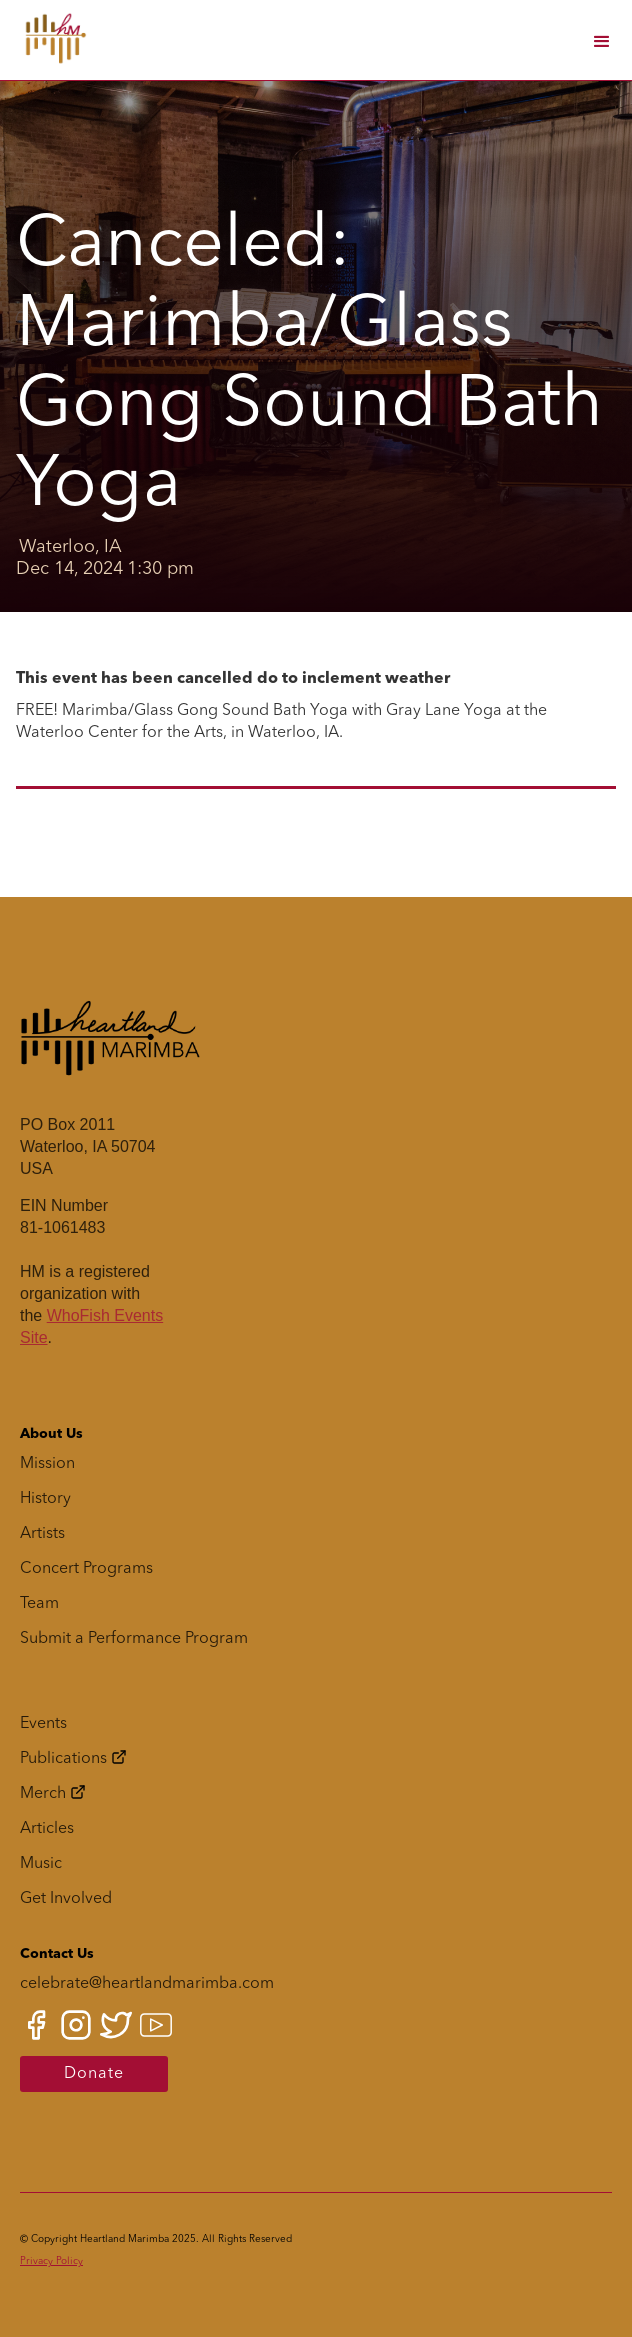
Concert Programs (86, 1569)
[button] (600, 40)
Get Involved (66, 1899)
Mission (47, 1464)
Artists (42, 1534)
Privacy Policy (51, 2261)
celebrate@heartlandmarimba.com (147, 1984)
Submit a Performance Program (134, 1639)
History (45, 1499)
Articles (47, 1829)
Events (43, 1724)
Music (41, 1864)
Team (39, 1604)
